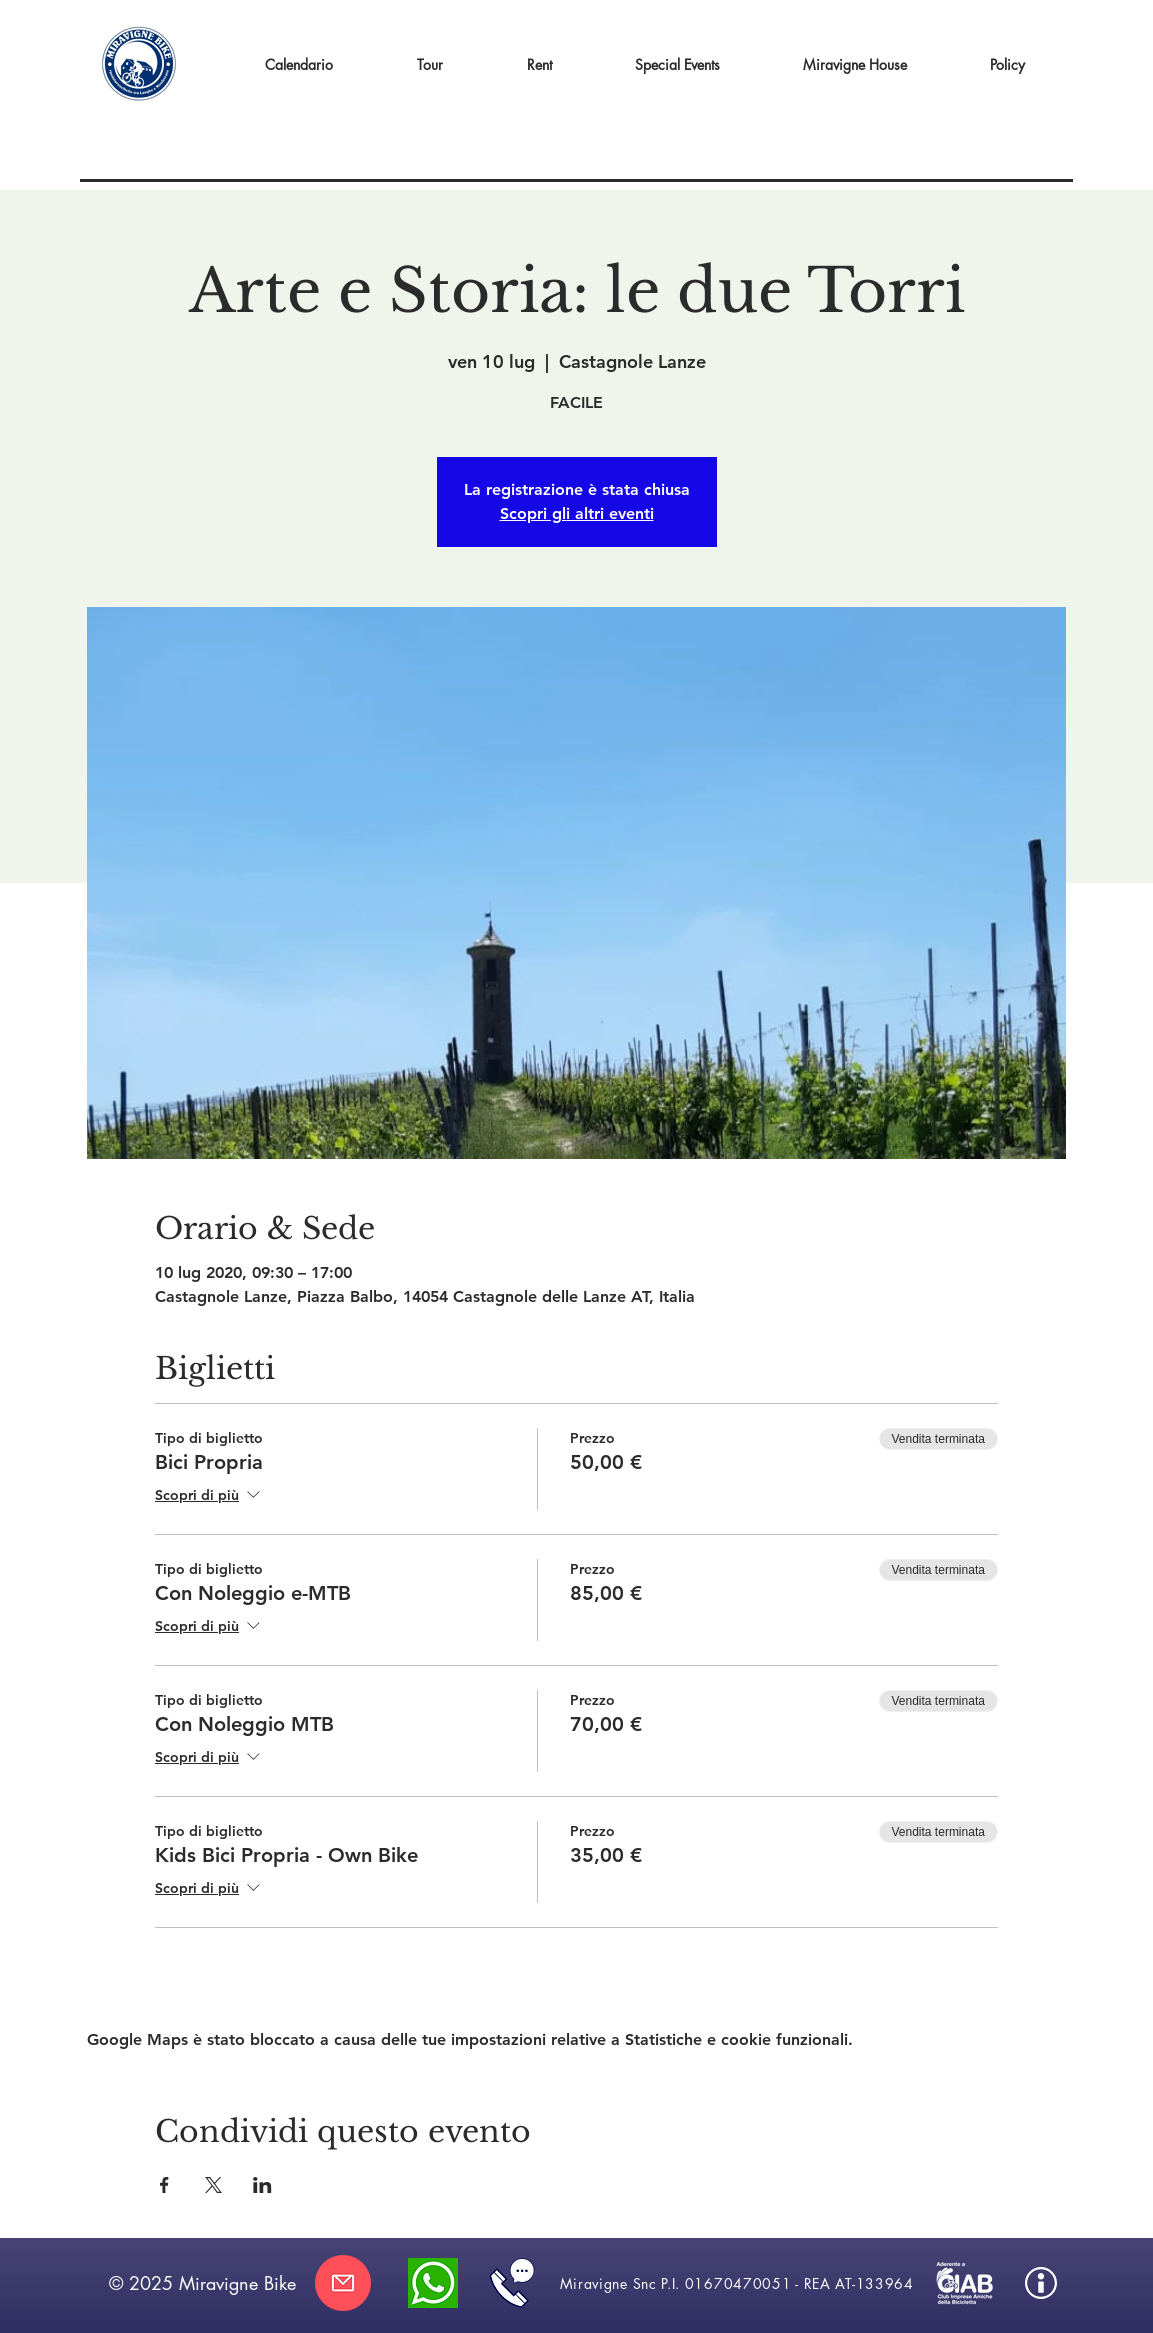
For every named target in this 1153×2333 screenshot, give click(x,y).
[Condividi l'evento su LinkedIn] (262, 2185)
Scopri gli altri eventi (577, 513)
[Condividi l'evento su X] (213, 2185)
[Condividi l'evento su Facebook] (164, 2185)
